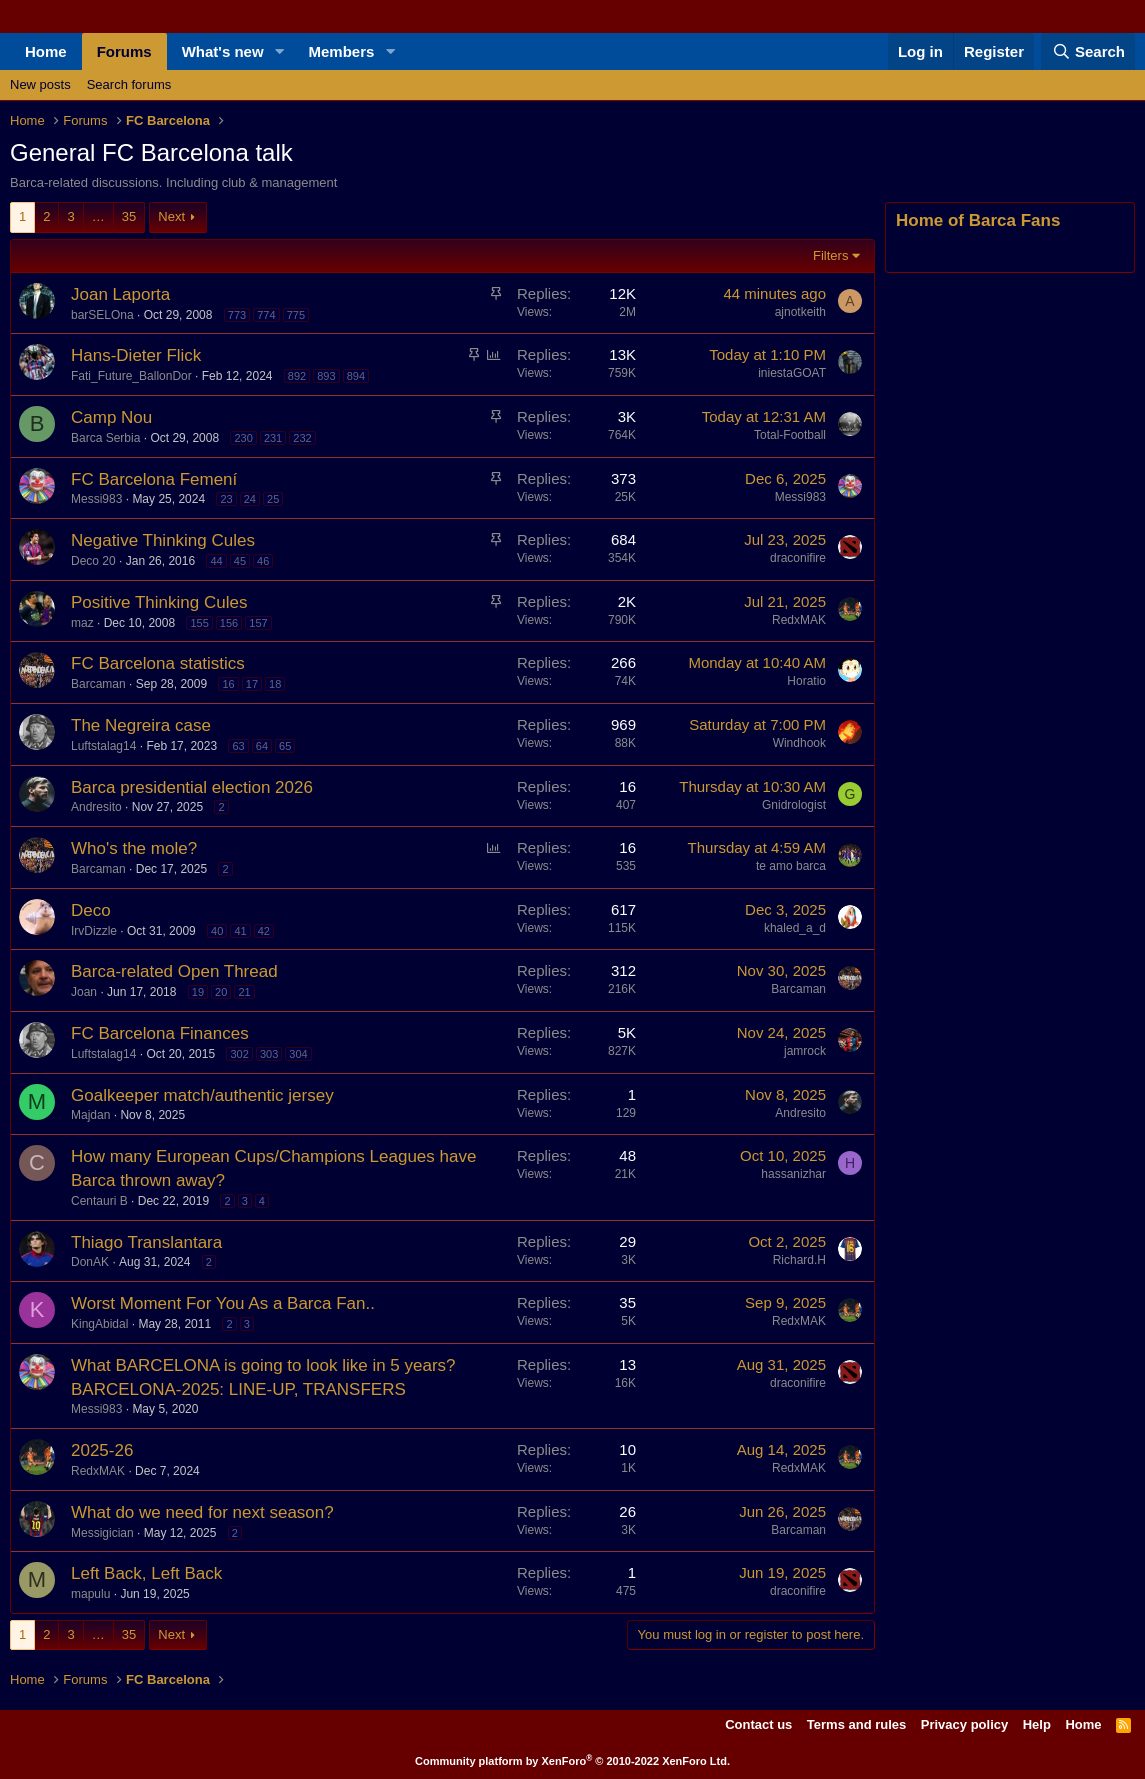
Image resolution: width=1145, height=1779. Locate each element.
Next (171, 216)
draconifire (798, 558)
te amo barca (791, 866)
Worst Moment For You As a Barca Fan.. (223, 1303)
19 (198, 992)
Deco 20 (93, 561)
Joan (84, 992)
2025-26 (102, 1450)
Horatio (806, 681)
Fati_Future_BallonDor (131, 376)
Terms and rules (856, 1724)
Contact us (758, 1724)
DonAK (90, 1262)
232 (302, 438)
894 (356, 376)
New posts (40, 84)
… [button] (98, 216)
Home (46, 51)
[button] (280, 51)
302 (239, 1054)
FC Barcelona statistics (158, 663)
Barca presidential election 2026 (192, 787)
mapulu (90, 1594)
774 (266, 315)
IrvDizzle (94, 931)
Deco (91, 910)
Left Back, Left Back (146, 1573)
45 (240, 561)
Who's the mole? (134, 848)
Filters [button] (830, 255)
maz (82, 623)
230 (243, 438)
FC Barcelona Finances (160, 1033)
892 (297, 376)
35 (129, 216)
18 (275, 684)
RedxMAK (799, 620)
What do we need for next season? (202, 1512)
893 (326, 376)
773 (237, 315)
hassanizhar (793, 1174)
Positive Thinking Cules (159, 602)
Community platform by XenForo (572, 1761)
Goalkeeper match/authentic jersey (202, 1095)
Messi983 (96, 499)
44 (216, 561)
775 (296, 315)
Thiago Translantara (146, 1242)
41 (240, 931)
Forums (124, 51)
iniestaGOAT (792, 373)
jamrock (805, 1051)
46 (263, 561)
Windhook (799, 743)
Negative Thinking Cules (163, 540)
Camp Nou (111, 417)
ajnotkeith (800, 312)
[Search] (1088, 51)
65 (285, 746)
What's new (223, 51)
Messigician (102, 1533)
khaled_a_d (795, 928)
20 (221, 992)
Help (1037, 1724)
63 (238, 746)
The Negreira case (141, 725)
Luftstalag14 (103, 746)
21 (244, 992)
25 (273, 499)
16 (228, 684)
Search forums (129, 84)
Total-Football (790, 435)
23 (226, 499)
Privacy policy (964, 1724)
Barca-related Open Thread (174, 971)
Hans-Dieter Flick (136, 355)
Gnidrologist (794, 805)
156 (229, 623)
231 (273, 438)
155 (199, 623)
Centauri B (99, 1201)
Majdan (90, 1115)
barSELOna (102, 315)
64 (262, 746)
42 (264, 931)
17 (252, 684)
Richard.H (799, 1260)
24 (250, 499)
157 (258, 623)
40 (217, 931)
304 (298, 1054)
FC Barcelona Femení (154, 479)
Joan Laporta (120, 294)
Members (342, 51)
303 (269, 1054)
